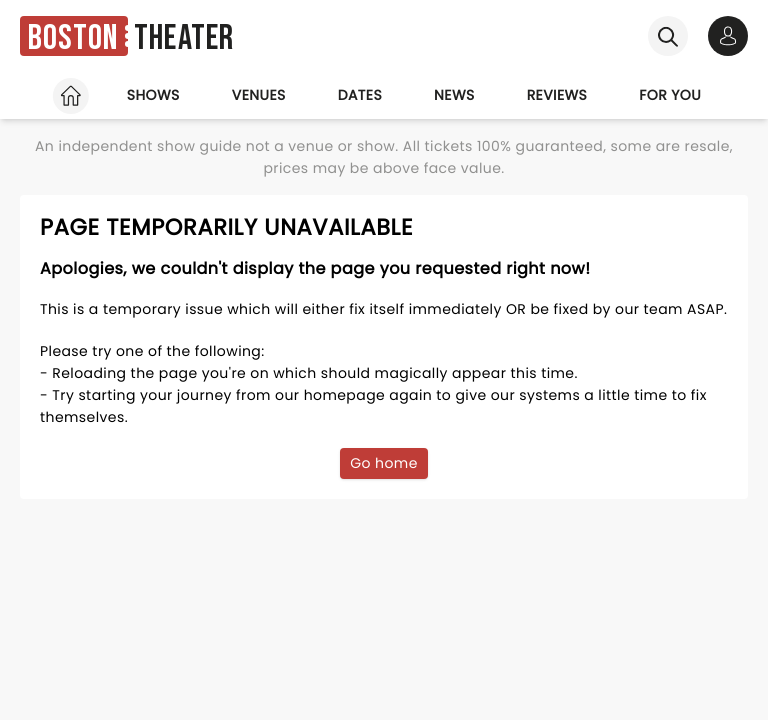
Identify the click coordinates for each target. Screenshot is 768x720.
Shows (153, 95)
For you (670, 95)
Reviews (557, 95)
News (454, 95)
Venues (259, 95)
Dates (360, 95)
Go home (384, 463)
